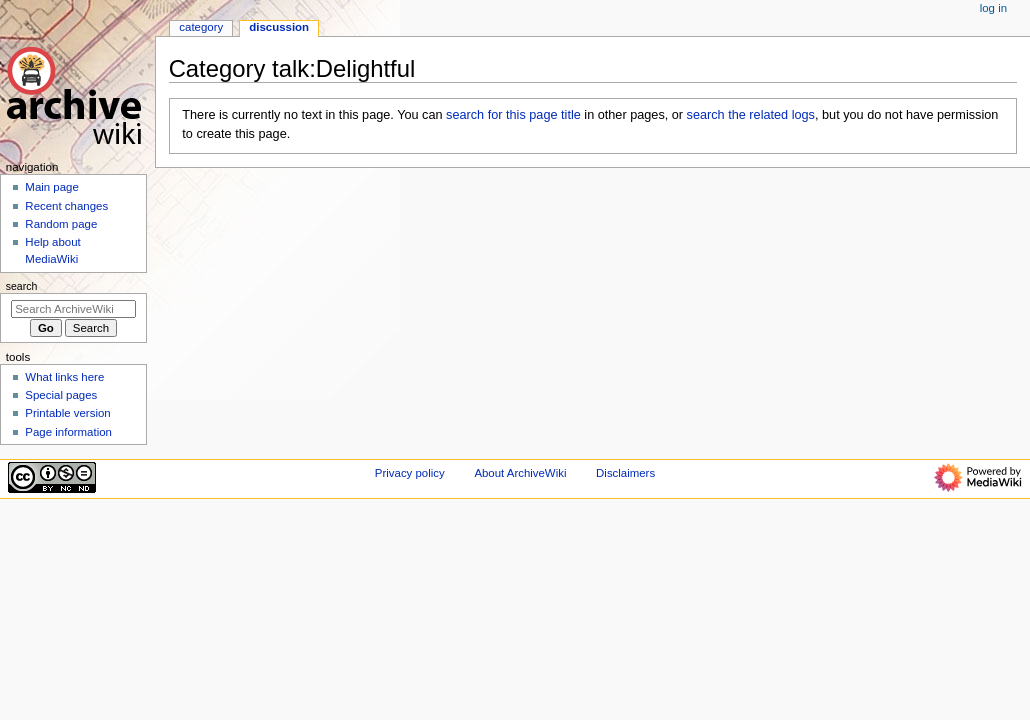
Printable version (67, 413)
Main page (52, 187)
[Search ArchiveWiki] (73, 309)
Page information (68, 432)
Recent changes (66, 206)
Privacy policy (410, 473)
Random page (61, 224)
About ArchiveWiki (520, 473)
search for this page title (513, 115)
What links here (64, 377)
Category (201, 27)
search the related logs (751, 115)
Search (22, 286)
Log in (993, 8)
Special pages (61, 395)
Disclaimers (625, 473)
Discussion (279, 27)
